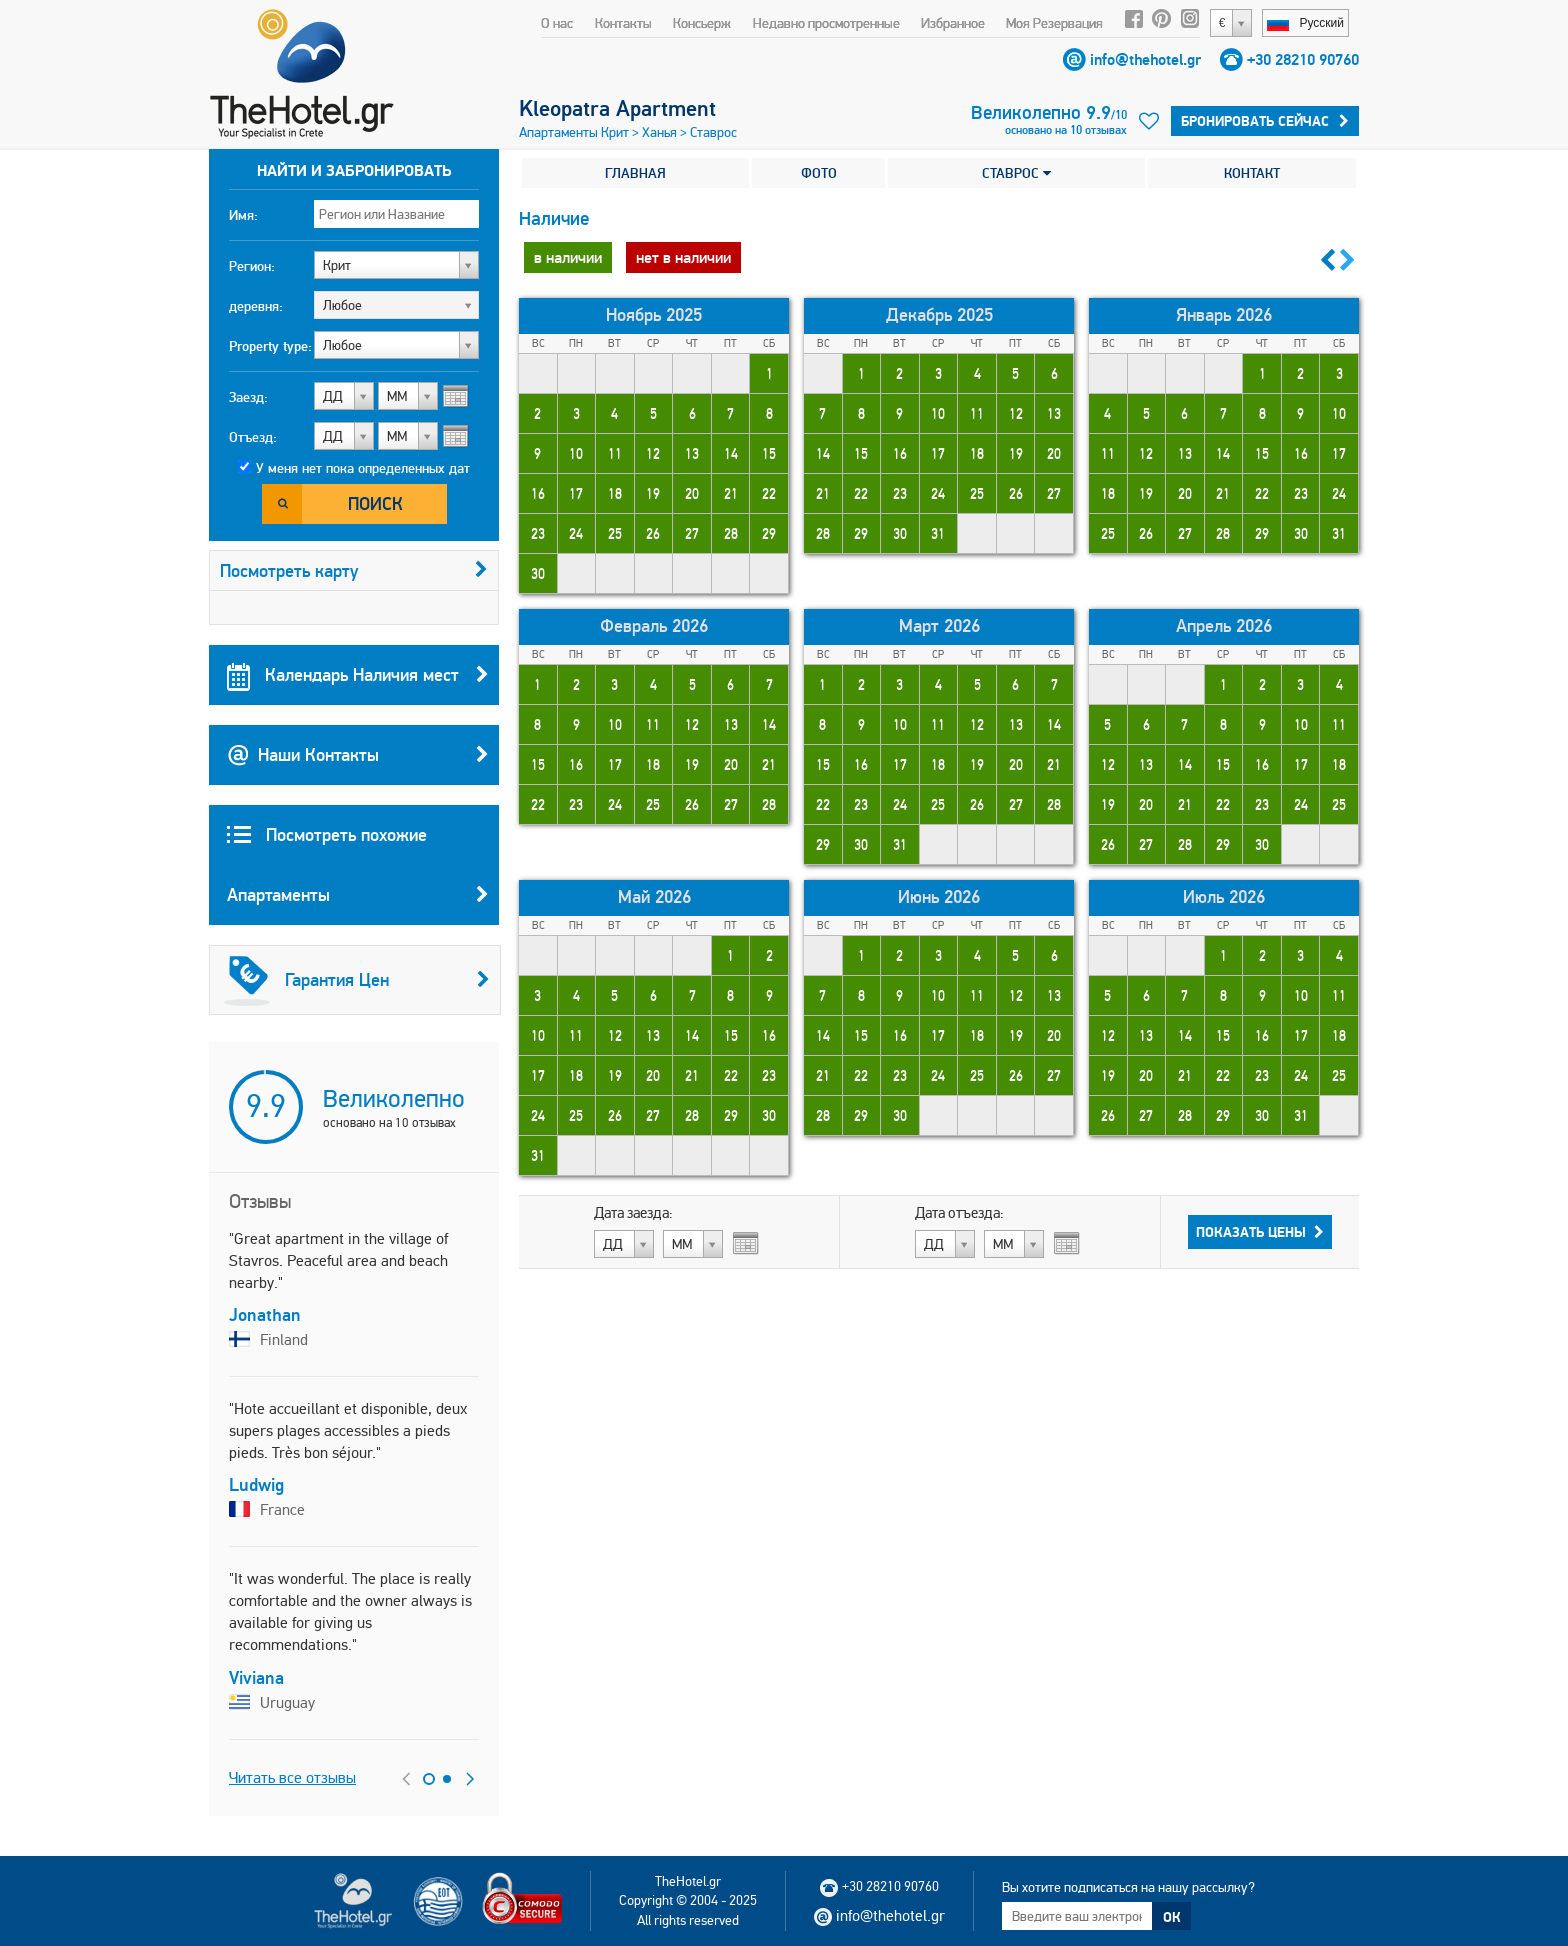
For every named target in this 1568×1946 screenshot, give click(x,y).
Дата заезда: (633, 1213)
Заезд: (248, 397)
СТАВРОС (1016, 173)
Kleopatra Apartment (617, 108)
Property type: (270, 346)
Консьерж (702, 23)
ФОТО (819, 173)
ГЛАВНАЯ (635, 173)
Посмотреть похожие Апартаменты (358, 874)
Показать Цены (1260, 1232)
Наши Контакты (358, 755)
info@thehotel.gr (1145, 59)
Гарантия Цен (357, 980)
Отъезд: (253, 437)
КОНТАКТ (1252, 173)
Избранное (953, 23)
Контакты (623, 23)
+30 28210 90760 (1303, 59)
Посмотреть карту (354, 570)
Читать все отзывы (292, 1777)
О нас (557, 23)
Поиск (375, 503)
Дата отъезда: (959, 1213)
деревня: (256, 306)
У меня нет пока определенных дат (363, 468)
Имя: (243, 215)
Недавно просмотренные (826, 23)
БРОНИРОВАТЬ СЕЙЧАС (1265, 121)
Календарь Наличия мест (358, 675)
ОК (1172, 1917)
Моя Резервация (1054, 23)
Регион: (252, 266)
